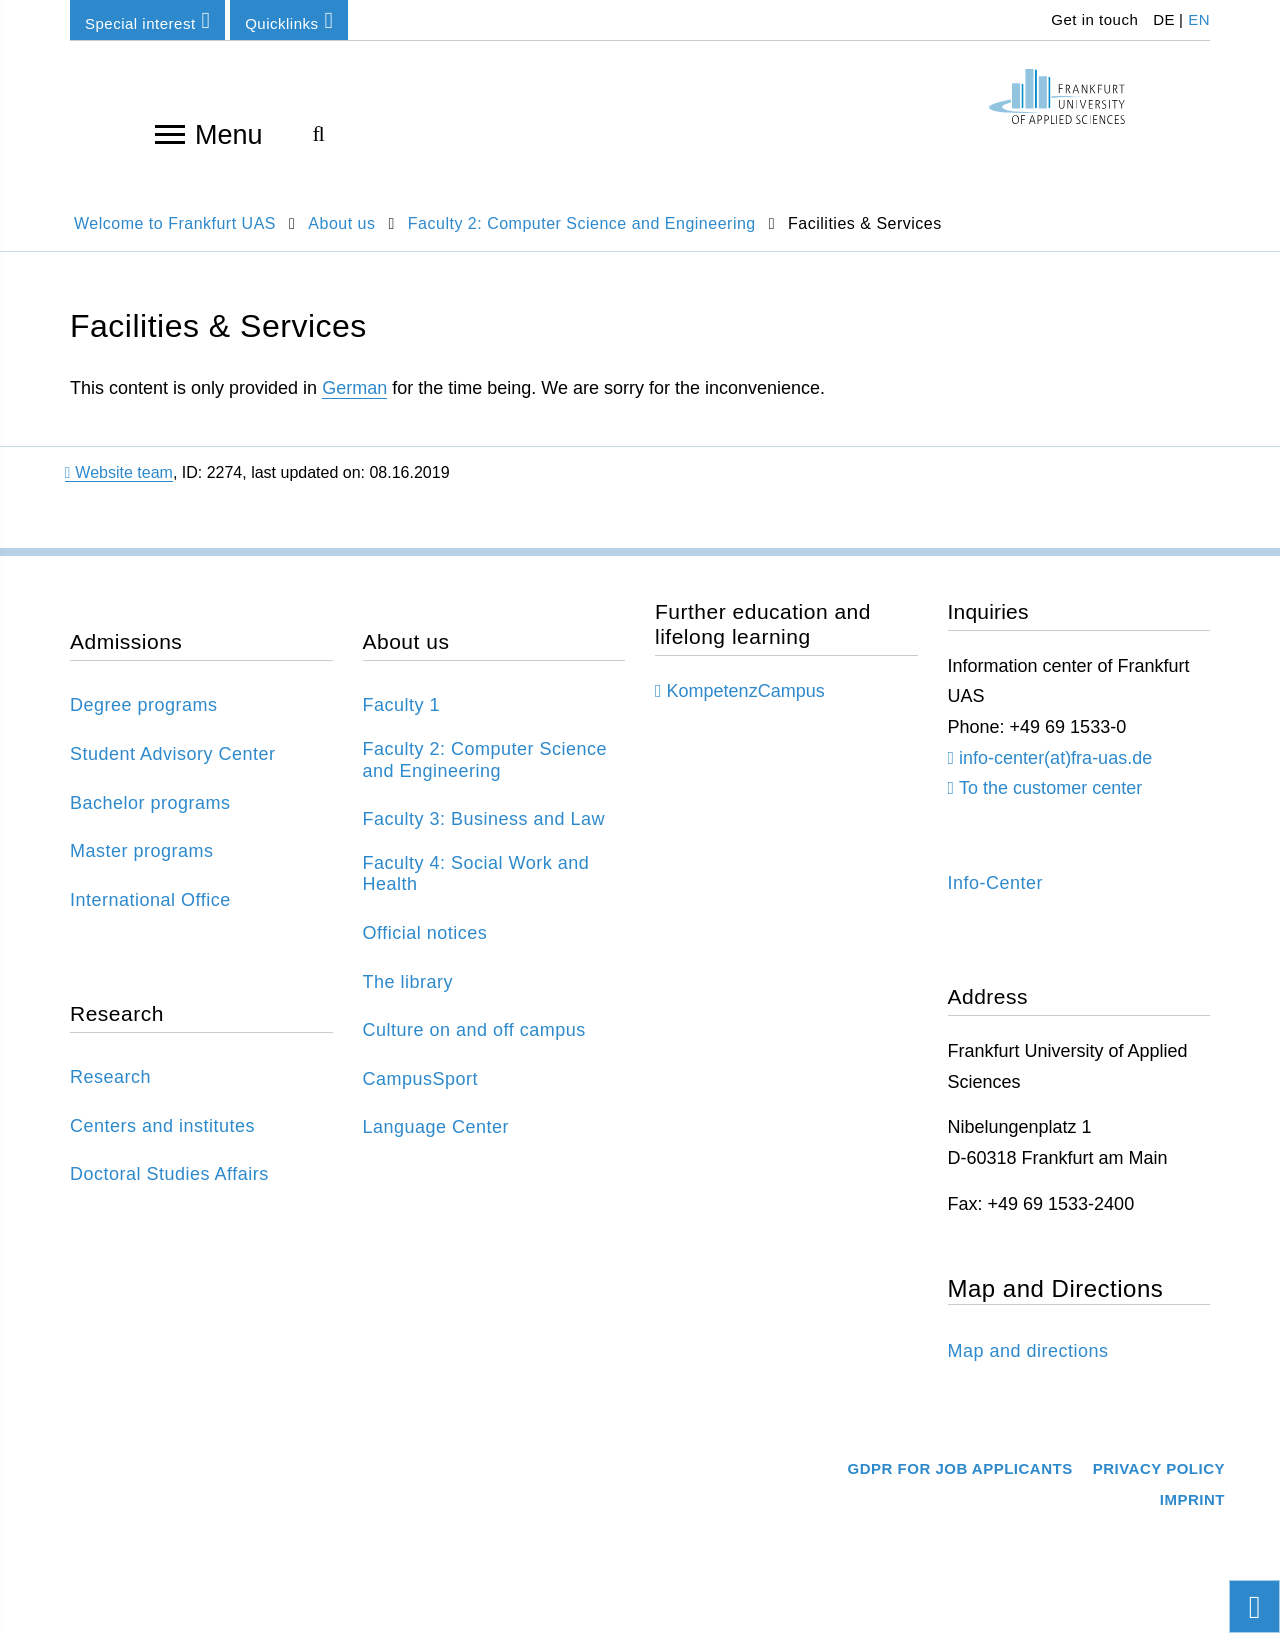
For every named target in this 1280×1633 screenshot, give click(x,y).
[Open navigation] (170, 133)
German (354, 388)
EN (1199, 19)
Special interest (147, 20)
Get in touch (1093, 19)
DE (1164, 19)
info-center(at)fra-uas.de (1055, 758)
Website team (119, 472)
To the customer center (1050, 788)
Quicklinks (289, 20)
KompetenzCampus (746, 691)
